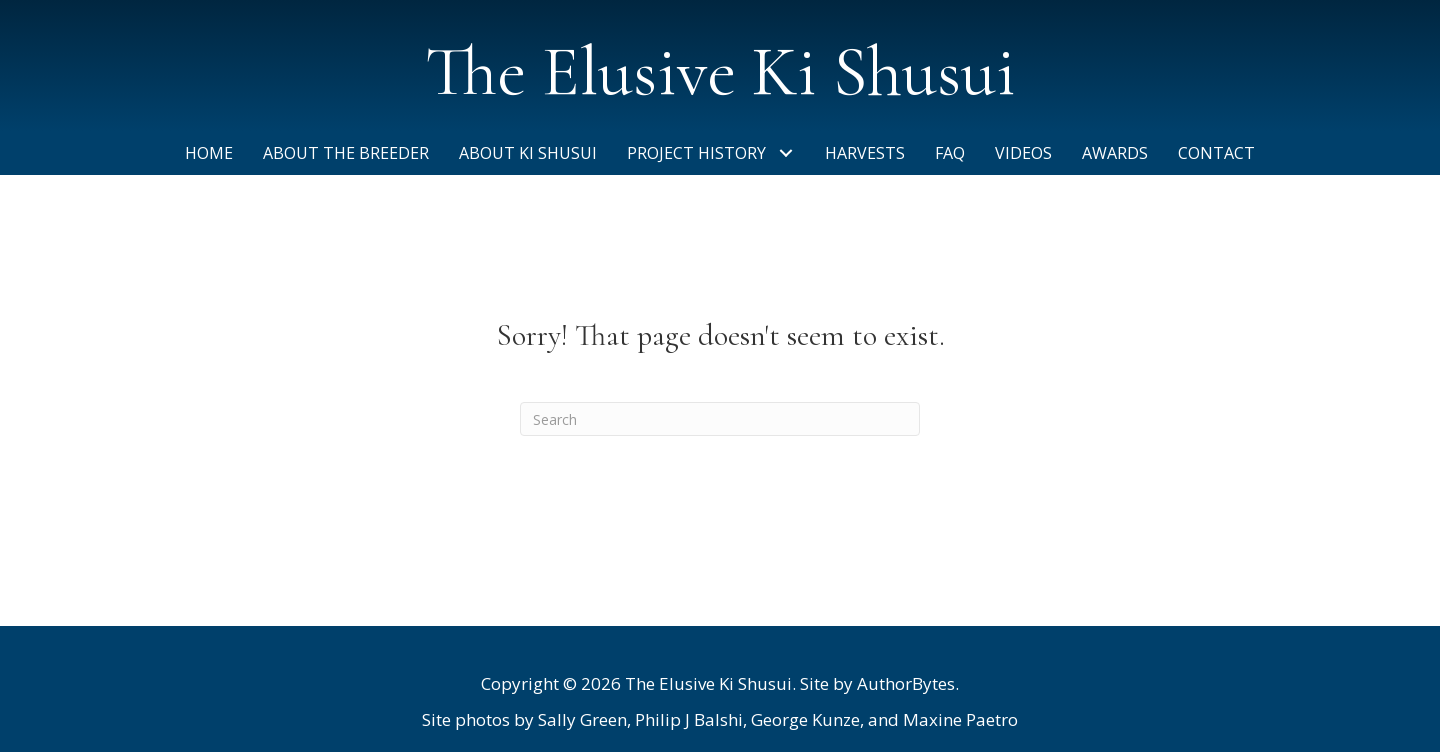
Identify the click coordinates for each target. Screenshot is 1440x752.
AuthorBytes (906, 683)
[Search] (720, 419)
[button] (785, 153)
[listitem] (720, 720)
